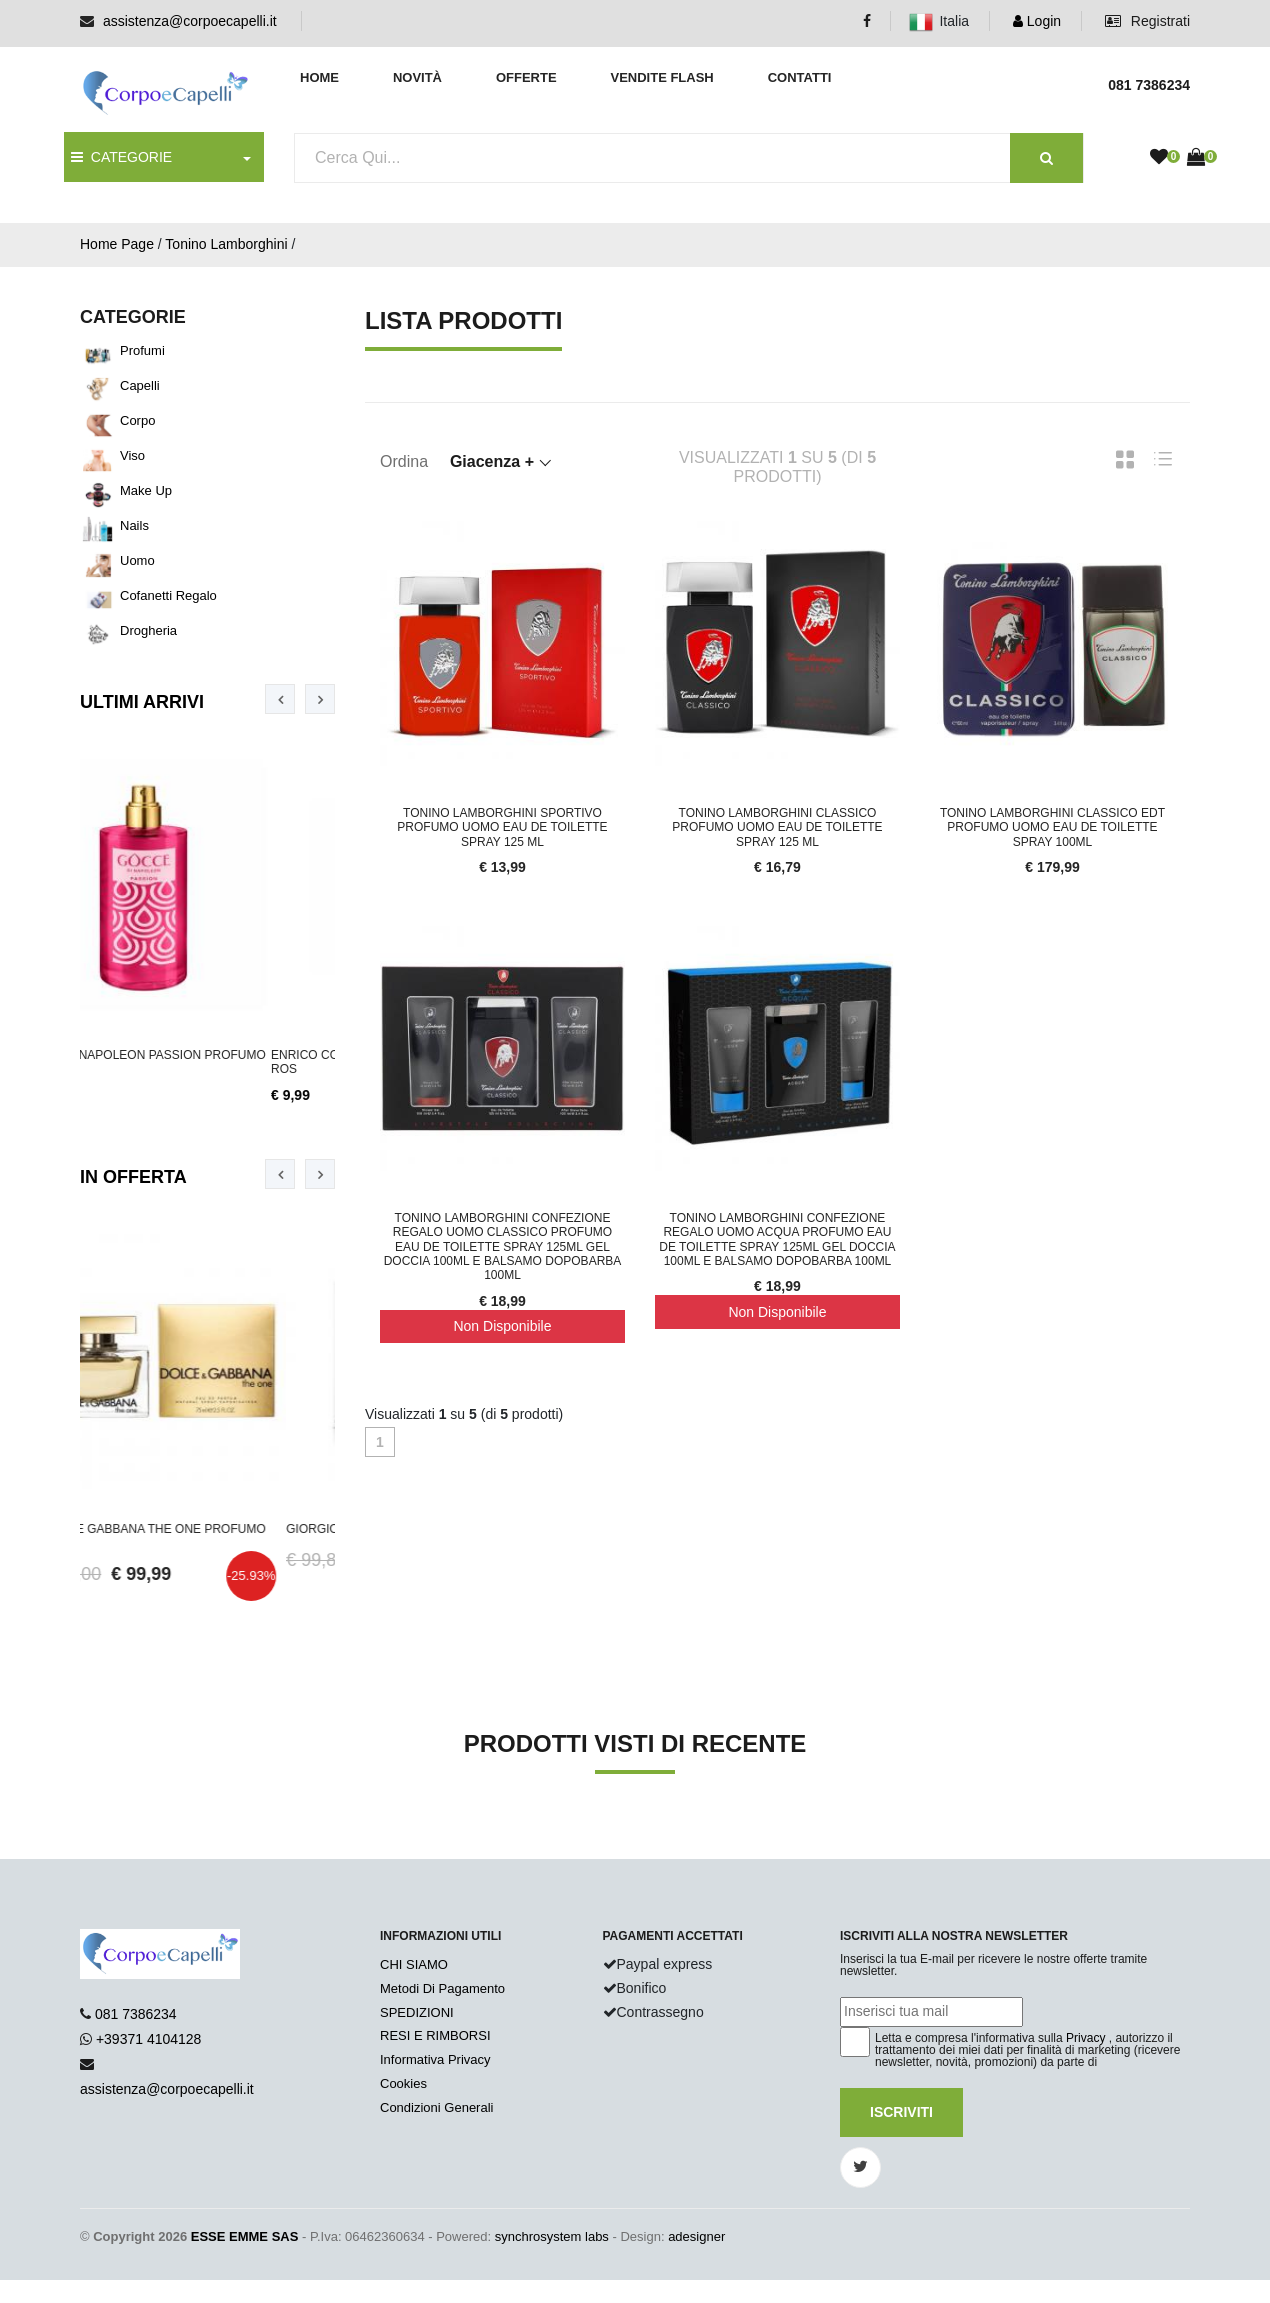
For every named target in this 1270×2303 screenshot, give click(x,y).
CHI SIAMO (414, 1964)
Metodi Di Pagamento (442, 1988)
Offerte (526, 77)
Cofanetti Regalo (168, 595)
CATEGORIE (121, 157)
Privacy (1085, 2038)
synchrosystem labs (552, 2236)
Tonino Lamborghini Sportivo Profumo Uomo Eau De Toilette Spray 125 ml (502, 827)
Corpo (137, 420)
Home (319, 77)
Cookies (403, 2083)
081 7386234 (136, 2014)
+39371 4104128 (149, 2039)
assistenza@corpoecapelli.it (190, 21)
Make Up (146, 490)
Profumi (142, 350)
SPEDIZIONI (417, 2012)
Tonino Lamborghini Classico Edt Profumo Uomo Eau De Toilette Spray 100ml (1052, 827)
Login (1037, 21)
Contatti (800, 77)
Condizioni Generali (436, 2107)
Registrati (1147, 21)
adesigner (696, 2236)
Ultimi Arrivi (142, 702)
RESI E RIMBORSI (435, 2035)
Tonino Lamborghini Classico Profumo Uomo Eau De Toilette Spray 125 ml (777, 827)
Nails (134, 525)
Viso (132, 455)
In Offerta (133, 1177)
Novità (417, 77)
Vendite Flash (661, 77)
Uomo (137, 560)
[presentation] (280, 699)
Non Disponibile (502, 1326)
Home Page (117, 244)
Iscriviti (901, 2112)
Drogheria (148, 630)
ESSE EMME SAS (245, 2236)
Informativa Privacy (435, 2059)
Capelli (140, 385)
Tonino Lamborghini (226, 244)
